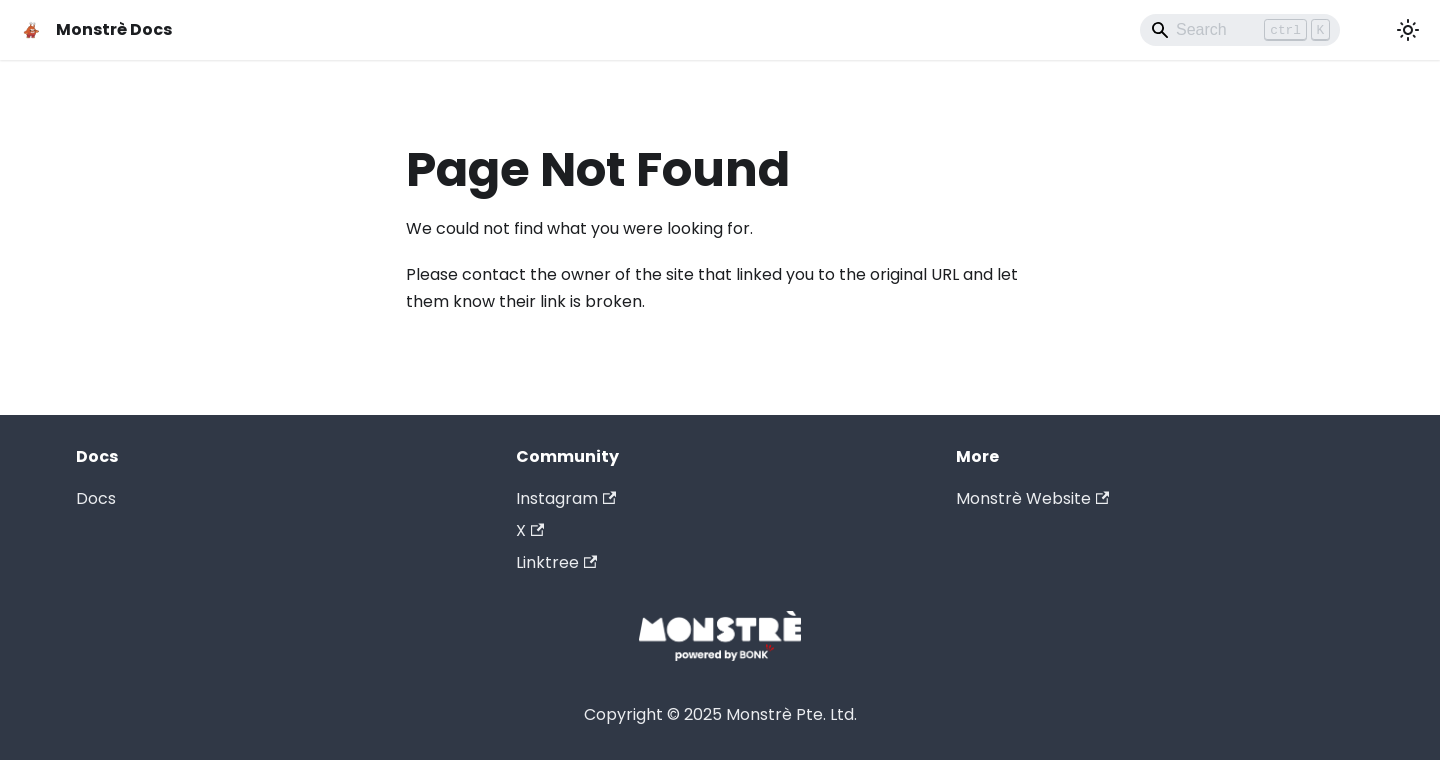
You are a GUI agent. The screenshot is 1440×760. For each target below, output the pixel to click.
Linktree (556, 562)
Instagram (566, 498)
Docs (96, 498)
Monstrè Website (1032, 498)
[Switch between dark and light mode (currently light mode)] (1408, 30)
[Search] (1240, 30)
